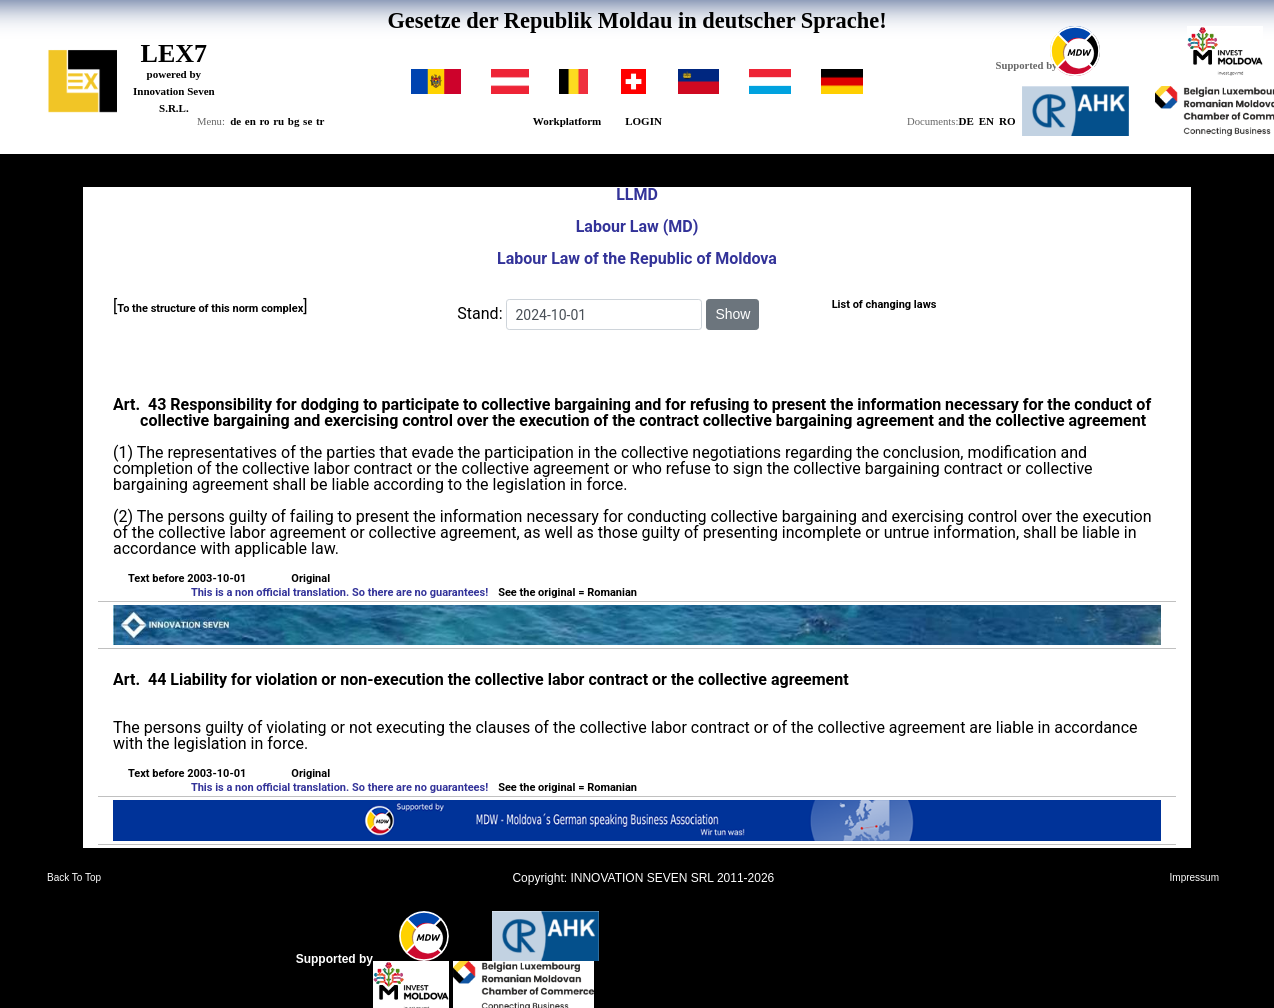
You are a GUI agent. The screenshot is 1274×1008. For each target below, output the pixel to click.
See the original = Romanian (567, 592)
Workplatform (567, 121)
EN (986, 121)
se (307, 121)
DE (965, 121)
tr (320, 121)
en (250, 121)
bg (294, 121)
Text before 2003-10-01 (187, 579)
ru (278, 121)
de (235, 121)
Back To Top (74, 878)
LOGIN (643, 121)
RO (1007, 121)
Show (732, 314)
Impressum (1194, 878)
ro (264, 121)
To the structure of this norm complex (210, 308)
